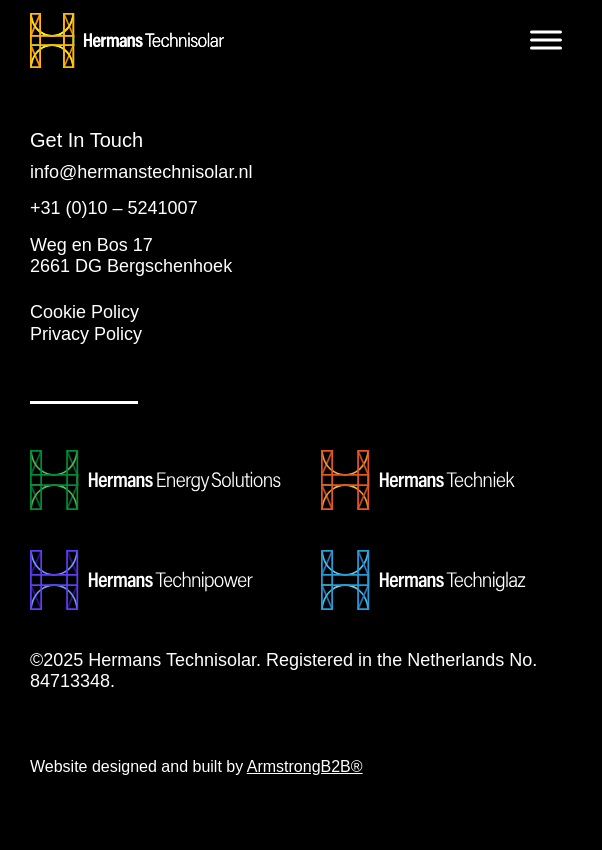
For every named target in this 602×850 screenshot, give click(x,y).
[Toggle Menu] (546, 39)
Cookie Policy (84, 312)
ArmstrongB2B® (305, 766)
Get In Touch (86, 140)
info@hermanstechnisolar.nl (141, 172)
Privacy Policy (86, 334)
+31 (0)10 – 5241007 (114, 208)
